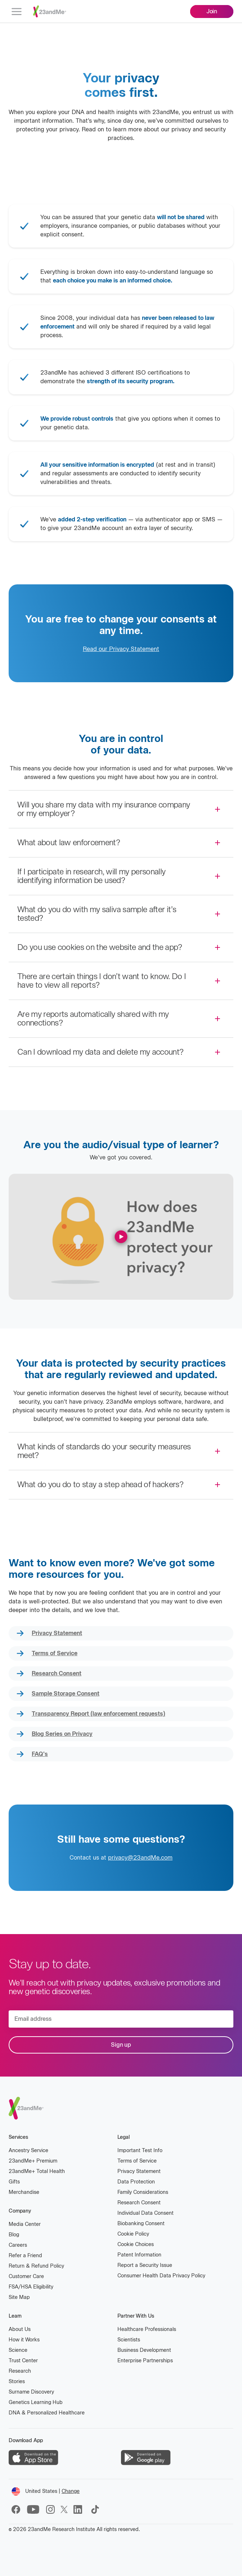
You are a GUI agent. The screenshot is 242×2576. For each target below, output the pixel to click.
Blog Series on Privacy (62, 1733)
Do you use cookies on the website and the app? (99, 947)
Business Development (144, 2350)
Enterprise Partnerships (145, 2361)
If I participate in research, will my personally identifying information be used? (91, 876)
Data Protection (136, 2182)
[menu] (16, 11)
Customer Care (26, 2276)
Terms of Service (54, 1653)
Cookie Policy (133, 2234)
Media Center (25, 2224)
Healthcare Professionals (146, 2329)
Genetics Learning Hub (36, 2402)
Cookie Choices (135, 2244)
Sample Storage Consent (65, 1693)
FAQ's (40, 1754)
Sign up (121, 2044)
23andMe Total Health (37, 2171)
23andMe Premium (33, 2160)
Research (20, 2371)
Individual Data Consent (145, 2213)
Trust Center (23, 2361)
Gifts (14, 2182)
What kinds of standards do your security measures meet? (104, 1451)
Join (211, 11)
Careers (18, 2245)
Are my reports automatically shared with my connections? (93, 1018)
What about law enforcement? (68, 842)
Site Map (19, 2297)
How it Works (24, 2340)
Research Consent (56, 1673)
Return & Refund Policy (36, 2266)
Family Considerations (142, 2192)
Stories (17, 2381)
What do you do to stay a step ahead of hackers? (100, 1484)
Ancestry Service (28, 2150)
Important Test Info (139, 2150)
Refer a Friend (25, 2256)
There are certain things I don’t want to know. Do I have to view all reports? (101, 981)
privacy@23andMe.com (140, 1857)
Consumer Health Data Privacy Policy (161, 2276)
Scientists (128, 2340)
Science (18, 2350)
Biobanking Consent (141, 2223)
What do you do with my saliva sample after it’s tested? (96, 914)
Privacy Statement (57, 1633)
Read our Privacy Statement (121, 649)
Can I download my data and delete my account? (100, 1052)
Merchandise (24, 2192)
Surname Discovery (31, 2392)
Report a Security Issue (144, 2265)
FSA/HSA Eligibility (31, 2287)
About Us (20, 2329)
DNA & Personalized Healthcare (47, 2413)
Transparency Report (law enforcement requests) (98, 1713)
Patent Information (139, 2255)
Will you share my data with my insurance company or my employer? (103, 809)
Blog (14, 2235)
